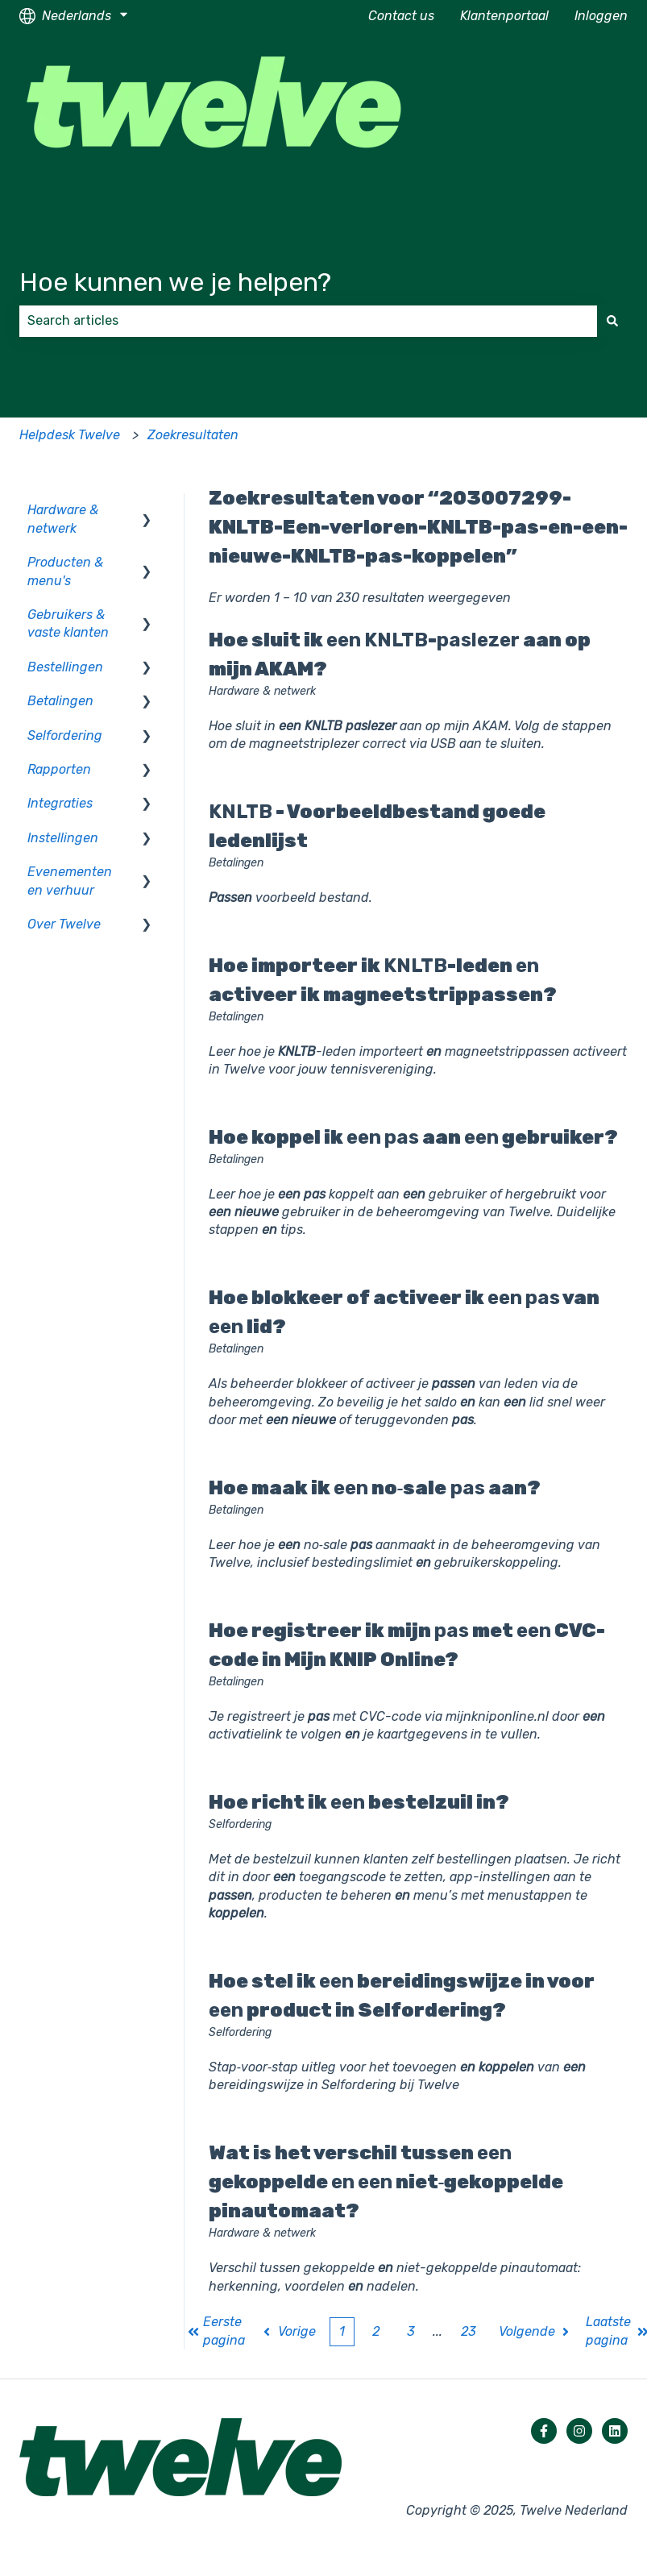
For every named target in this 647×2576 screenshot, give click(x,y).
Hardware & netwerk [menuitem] (62, 518)
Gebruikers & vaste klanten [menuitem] (68, 623)
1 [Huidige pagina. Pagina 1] (342, 2331)
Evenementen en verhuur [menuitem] (69, 880)
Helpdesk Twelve (69, 434)
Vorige (288, 2331)
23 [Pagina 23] (468, 2331)
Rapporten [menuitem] (59, 769)
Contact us (401, 15)
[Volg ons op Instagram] (579, 2431)
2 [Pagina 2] (375, 2331)
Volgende (536, 2331)
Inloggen (601, 15)
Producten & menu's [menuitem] (65, 571)
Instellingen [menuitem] (62, 838)
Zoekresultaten (192, 434)
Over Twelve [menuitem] (64, 924)
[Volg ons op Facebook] (544, 2431)
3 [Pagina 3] (411, 2331)
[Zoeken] (612, 320)
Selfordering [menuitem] (64, 735)
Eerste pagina (217, 2330)
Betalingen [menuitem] (60, 700)
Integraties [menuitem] (60, 803)
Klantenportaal (504, 15)
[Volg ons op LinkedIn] (615, 2431)
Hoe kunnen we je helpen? (175, 282)
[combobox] (308, 320)
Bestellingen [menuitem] (65, 667)
